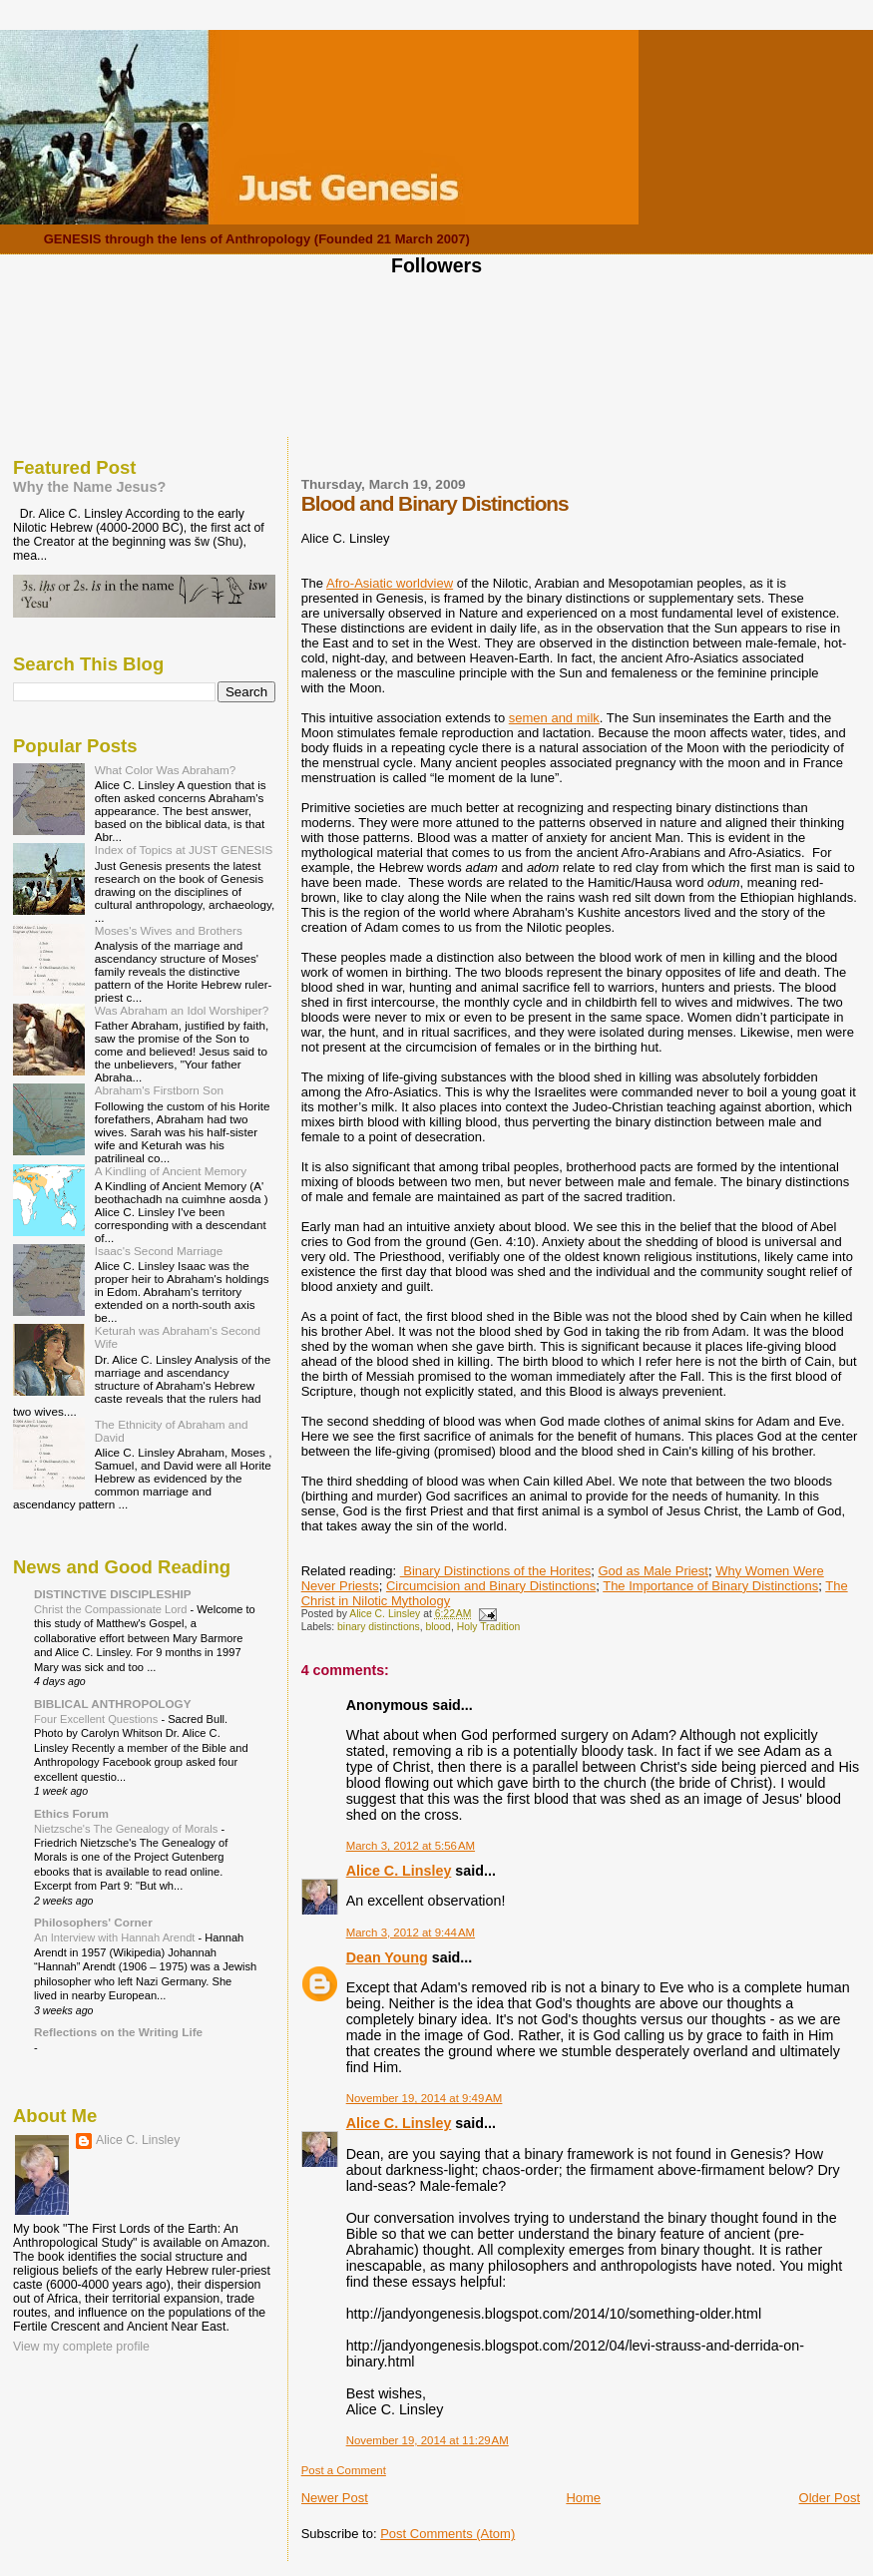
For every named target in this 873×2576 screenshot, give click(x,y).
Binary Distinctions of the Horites (495, 1570)
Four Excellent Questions (97, 1719)
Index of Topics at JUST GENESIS (184, 849)
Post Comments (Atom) (447, 2533)
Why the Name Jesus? (89, 487)
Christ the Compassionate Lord (112, 1609)
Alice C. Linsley (399, 1871)
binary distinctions (378, 1626)
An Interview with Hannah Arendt (116, 1937)
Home (583, 2497)
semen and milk (554, 717)
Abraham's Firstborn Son (159, 1089)
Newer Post (334, 2497)
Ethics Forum (71, 1813)
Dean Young (387, 1957)
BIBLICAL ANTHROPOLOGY (113, 1703)
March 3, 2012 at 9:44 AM (410, 1932)
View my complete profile (81, 2347)
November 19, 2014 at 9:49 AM (424, 2098)
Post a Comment (343, 2470)
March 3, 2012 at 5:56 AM (410, 1846)
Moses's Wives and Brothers (168, 930)
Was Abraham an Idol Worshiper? (182, 1010)
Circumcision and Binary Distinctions (491, 1585)
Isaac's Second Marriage (159, 1250)
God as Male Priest (653, 1570)
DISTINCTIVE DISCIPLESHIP (113, 1593)
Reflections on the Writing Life (118, 2031)
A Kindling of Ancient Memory (170, 1170)
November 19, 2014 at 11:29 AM (427, 2440)
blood (437, 1626)
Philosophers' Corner (93, 1922)
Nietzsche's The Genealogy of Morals (127, 1829)
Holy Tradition (489, 1626)
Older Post (829, 2497)
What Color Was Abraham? (165, 769)
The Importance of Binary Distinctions (710, 1585)
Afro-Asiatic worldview (389, 583)
